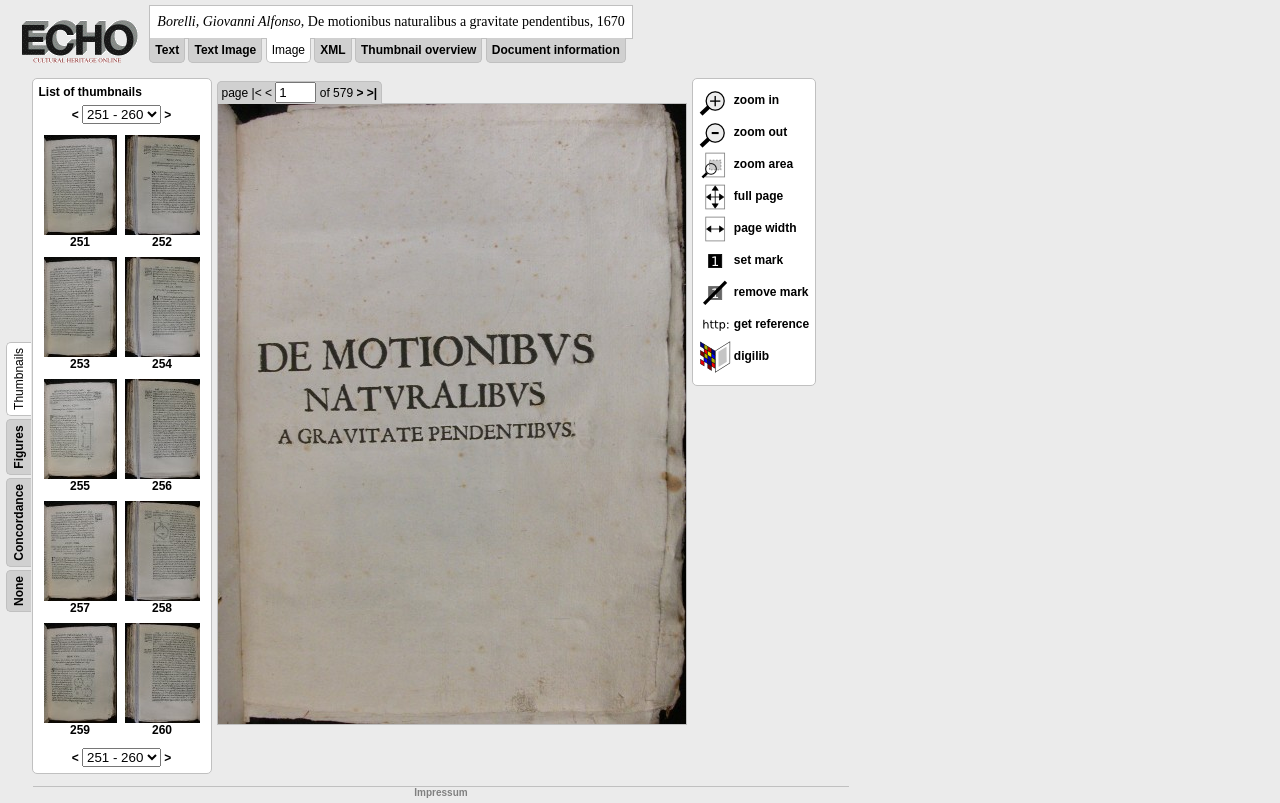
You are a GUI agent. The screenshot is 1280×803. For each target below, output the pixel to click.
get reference (754, 324)
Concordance (19, 522)
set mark (741, 260)
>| (372, 93)
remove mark (754, 292)
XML (332, 50)
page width (748, 228)
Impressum (440, 792)
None (19, 591)
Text (167, 50)
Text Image (225, 50)
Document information (556, 50)
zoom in (739, 100)
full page (741, 196)
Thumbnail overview (418, 50)
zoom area (746, 164)
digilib (734, 356)
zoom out (743, 132)
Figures (19, 446)
